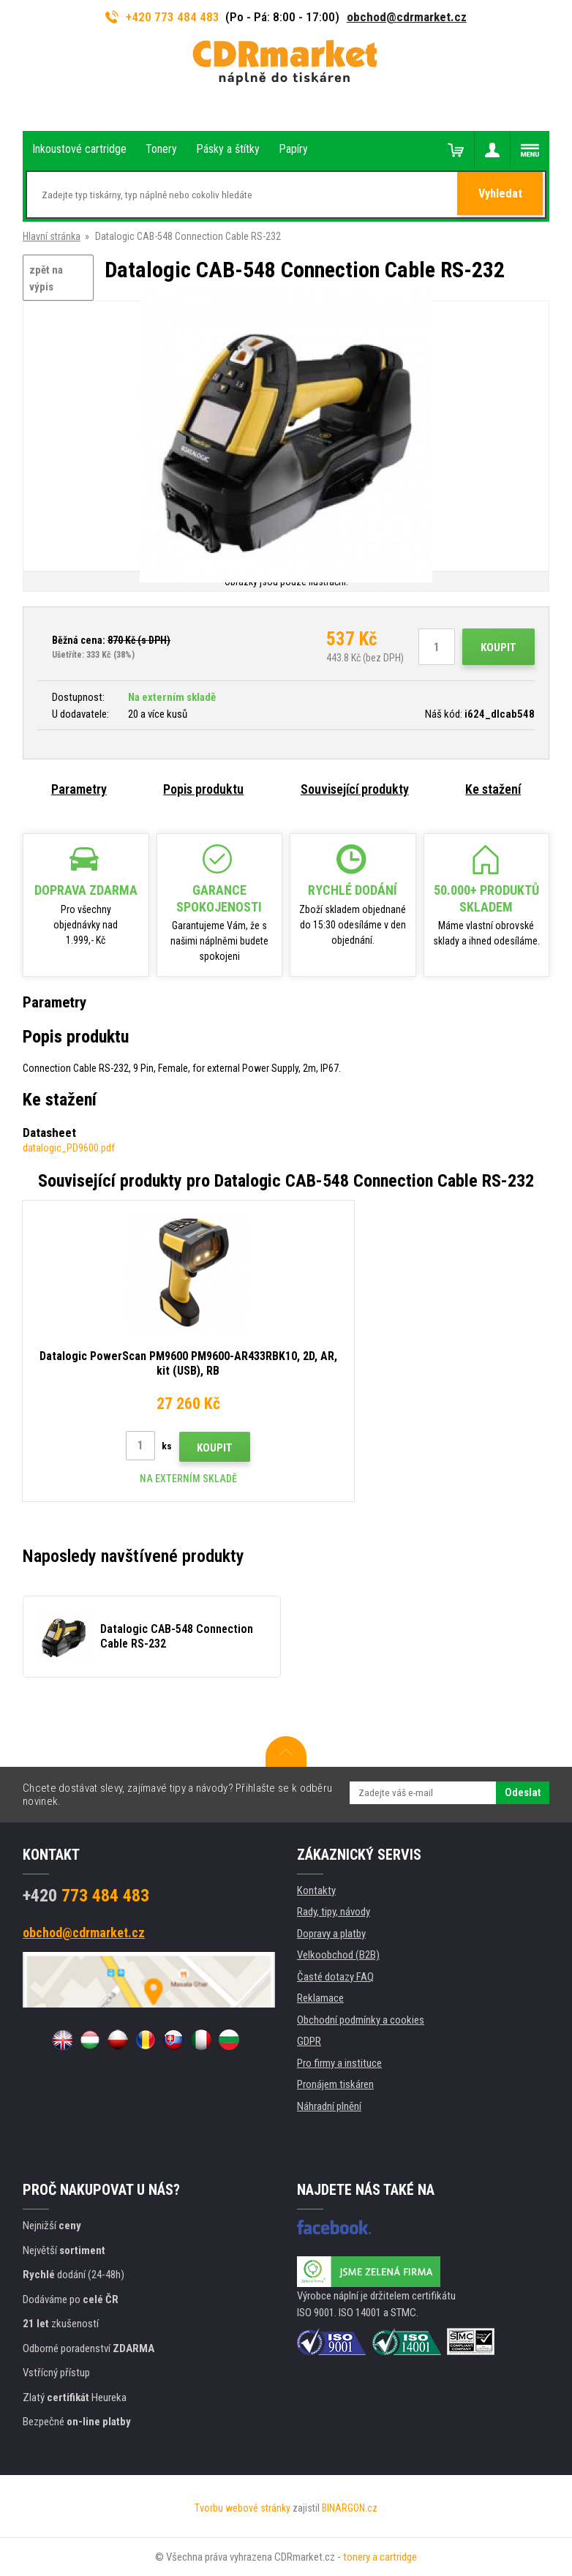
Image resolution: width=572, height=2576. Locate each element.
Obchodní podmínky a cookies (360, 2020)
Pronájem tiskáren (335, 2084)
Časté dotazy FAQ (335, 1976)
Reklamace (320, 1998)
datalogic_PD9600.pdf (69, 1148)
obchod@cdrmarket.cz (407, 17)
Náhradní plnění (329, 2106)
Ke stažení (493, 789)
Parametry (79, 789)
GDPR (309, 2041)
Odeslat (523, 1792)
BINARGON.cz (349, 2508)
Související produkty (355, 789)
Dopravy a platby (331, 1933)
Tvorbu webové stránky (242, 2508)
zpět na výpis (46, 278)
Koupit (498, 647)
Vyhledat (501, 195)
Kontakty (316, 1890)
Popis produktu (203, 789)
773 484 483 (86, 1895)
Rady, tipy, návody (333, 1911)
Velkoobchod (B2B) (338, 1954)
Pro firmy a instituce (339, 2063)
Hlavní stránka (51, 236)
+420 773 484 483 (162, 17)
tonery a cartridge (380, 2557)
